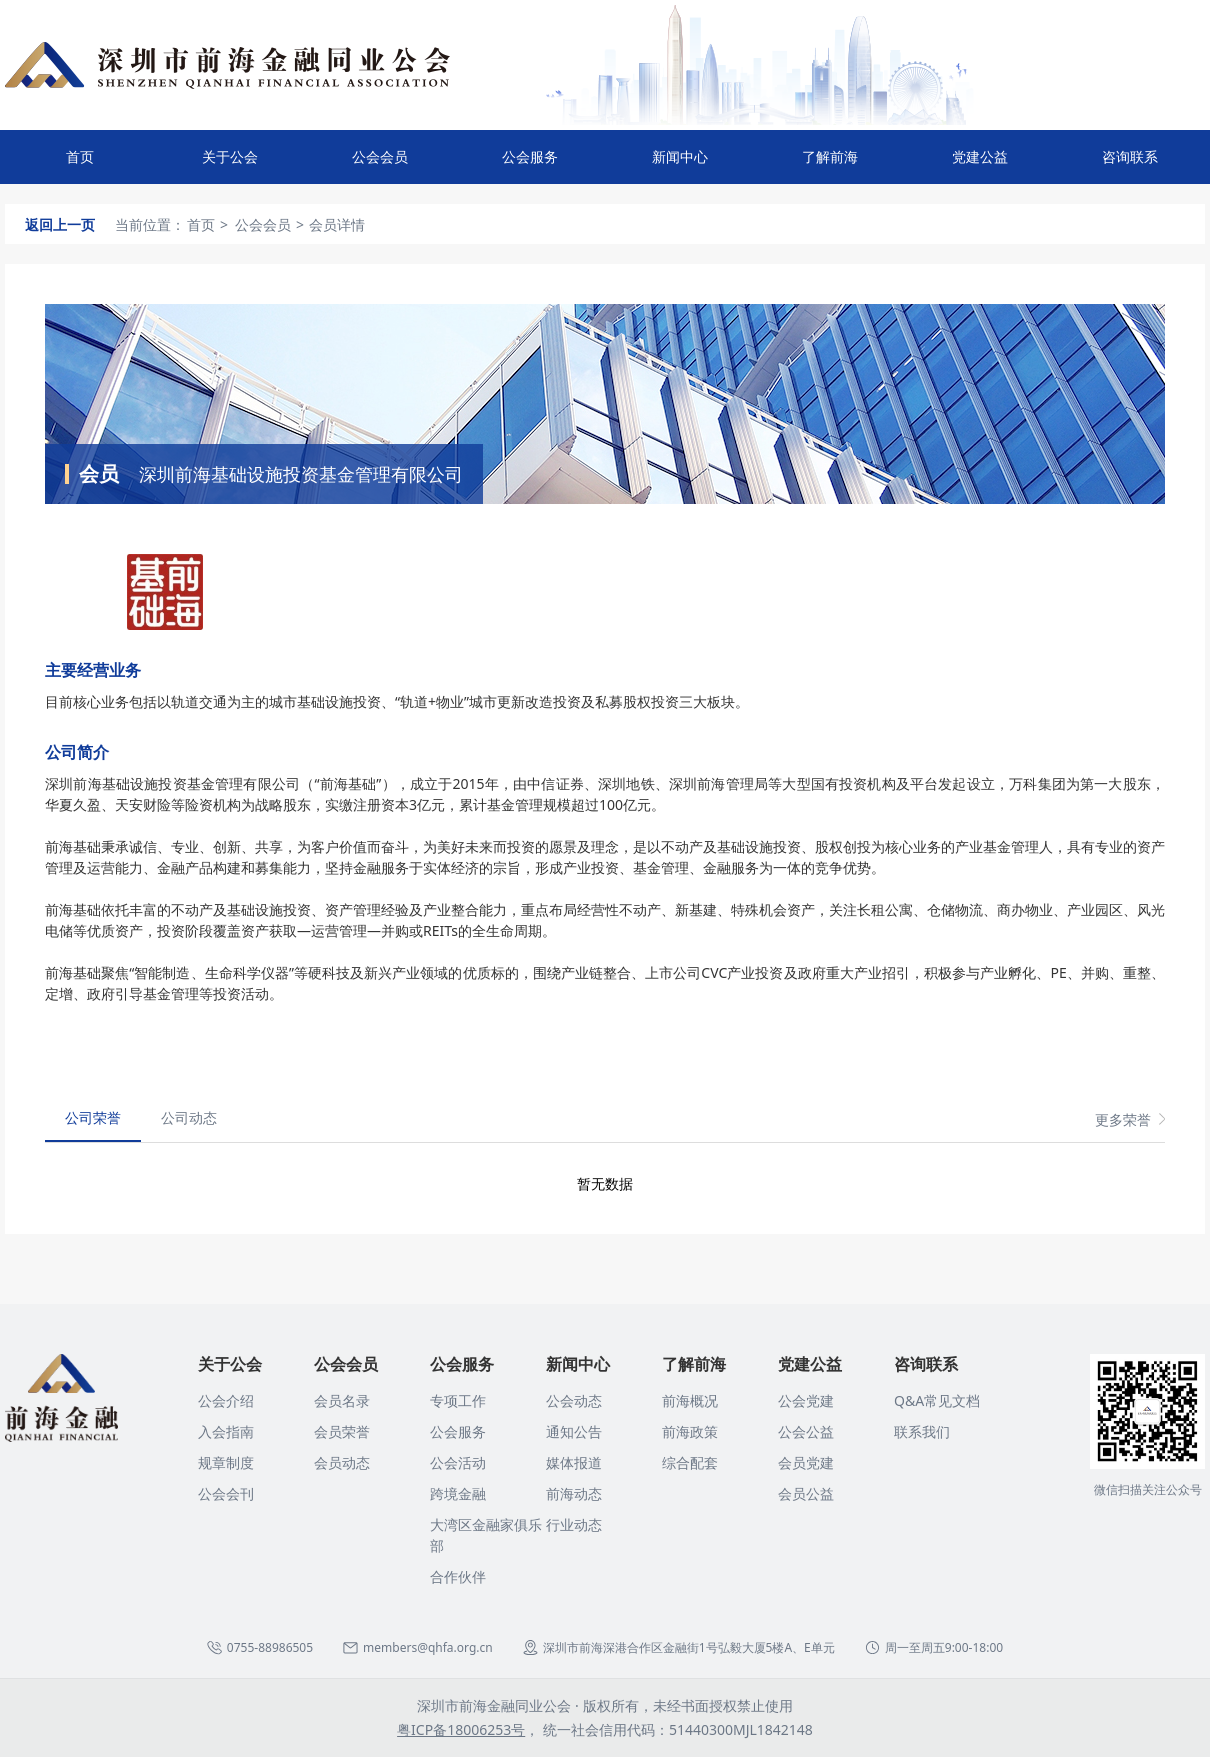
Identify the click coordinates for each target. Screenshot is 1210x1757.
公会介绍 (226, 1400)
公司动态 (189, 1117)
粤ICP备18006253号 (461, 1729)
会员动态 (342, 1462)
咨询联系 (1130, 165)
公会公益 (806, 1431)
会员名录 (342, 1400)
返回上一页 (60, 224)
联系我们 (922, 1431)
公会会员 (380, 165)
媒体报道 (574, 1462)
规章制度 (226, 1462)
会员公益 (806, 1493)
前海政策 (690, 1431)
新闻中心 (680, 165)
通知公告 (574, 1431)
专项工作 (458, 1400)
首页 (80, 156)
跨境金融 (458, 1493)
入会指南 (226, 1431)
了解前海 (830, 165)
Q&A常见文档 (937, 1400)
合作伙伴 (458, 1576)
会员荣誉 (342, 1431)
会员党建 (806, 1462)
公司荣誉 (93, 1117)
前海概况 (690, 1400)
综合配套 (690, 1462)
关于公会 (230, 165)
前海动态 (574, 1493)
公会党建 (806, 1400)
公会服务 (530, 165)
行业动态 (574, 1524)
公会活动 (458, 1462)
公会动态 (574, 1400)
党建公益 (980, 165)
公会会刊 (226, 1493)
